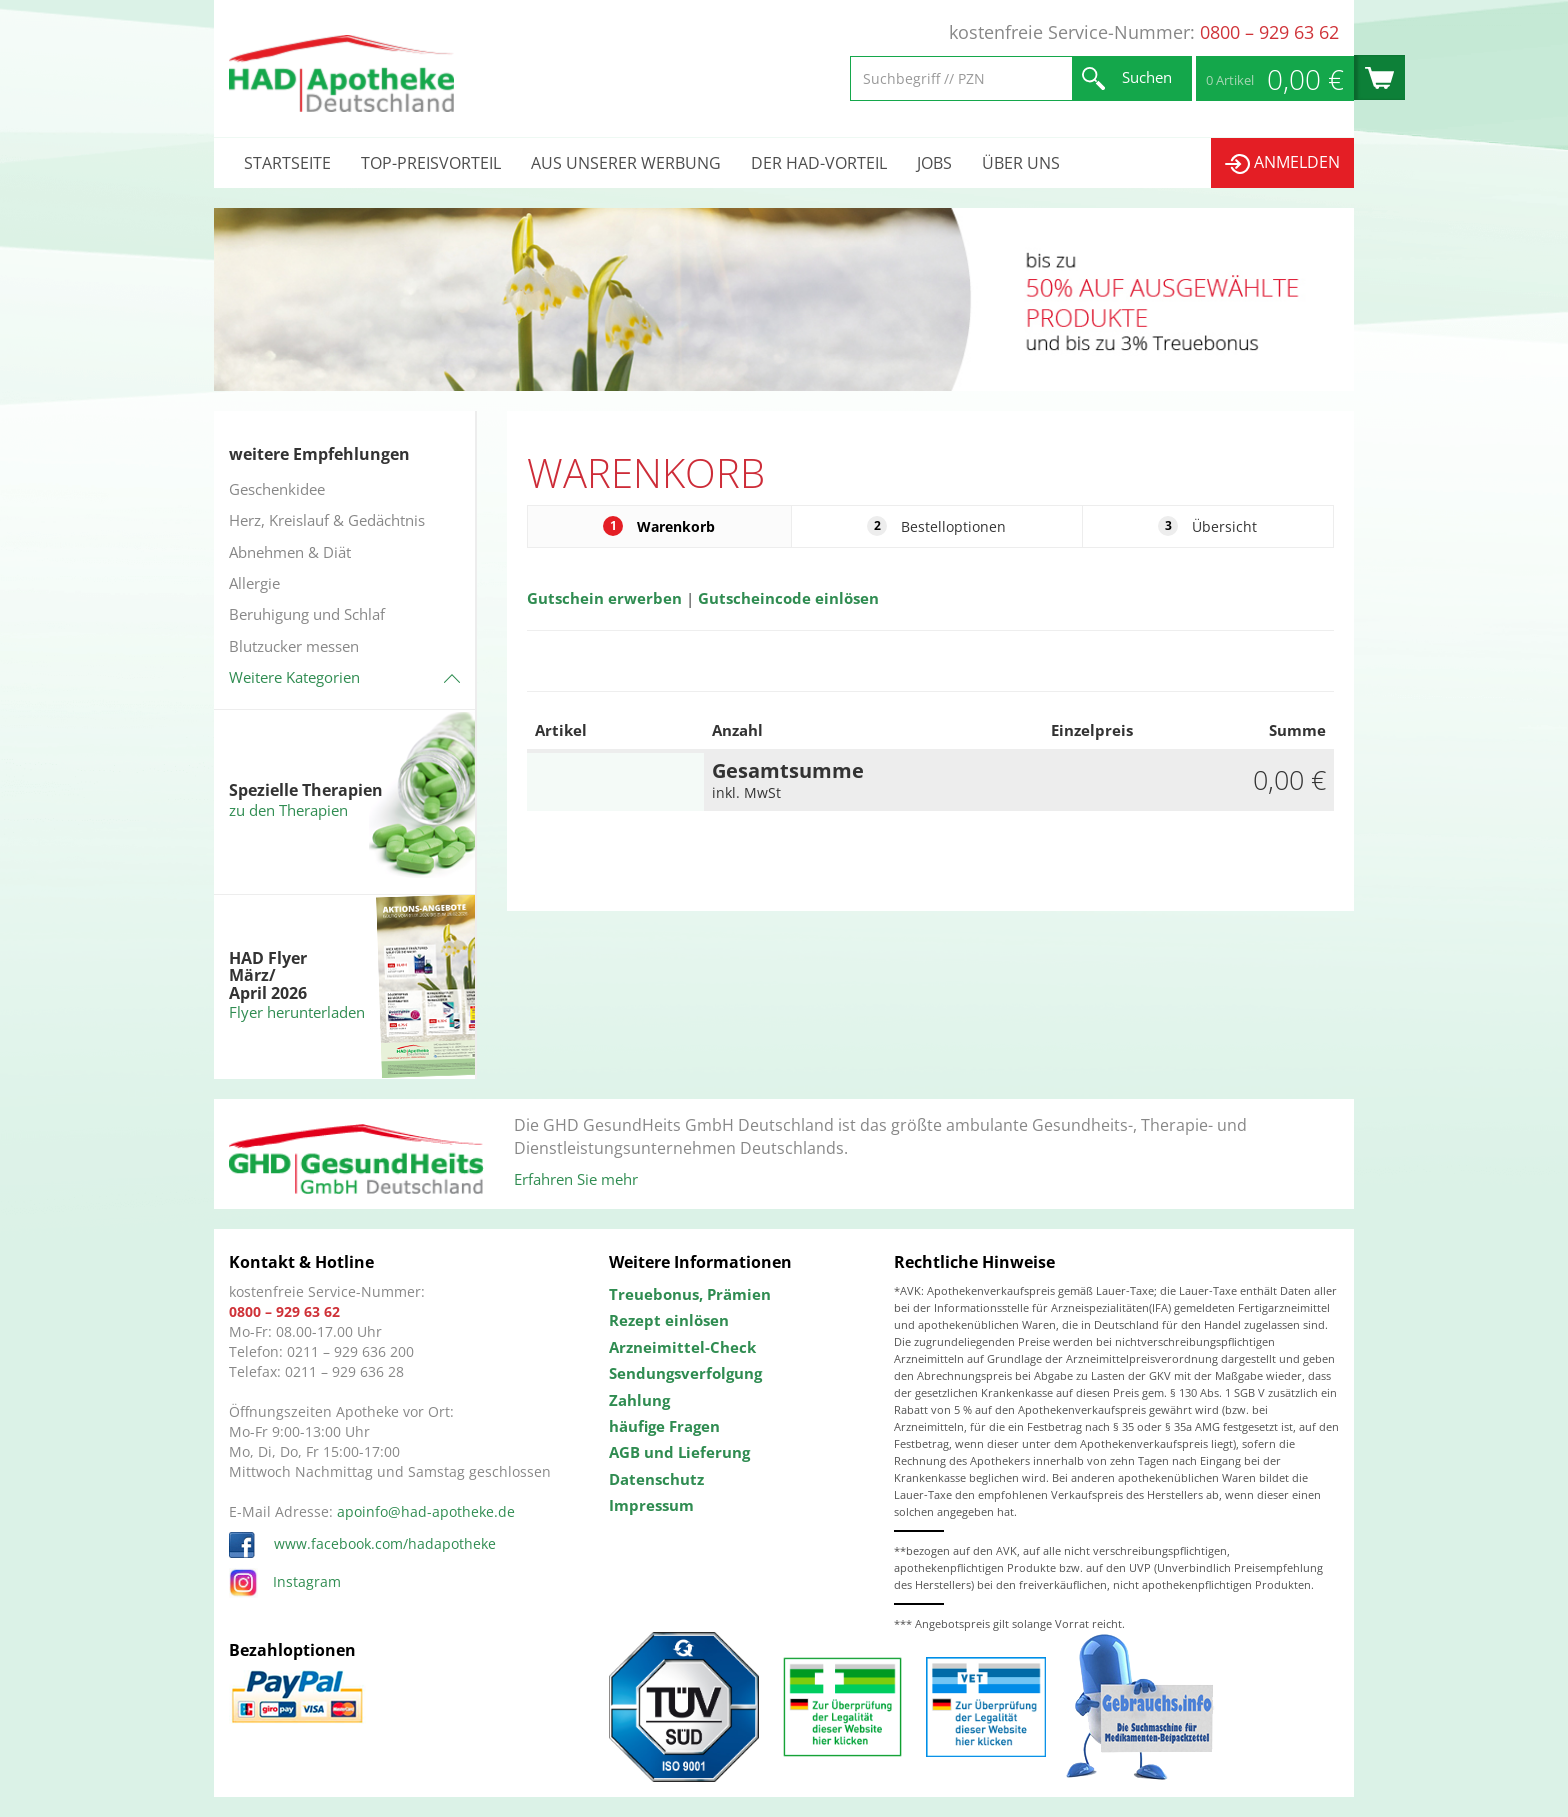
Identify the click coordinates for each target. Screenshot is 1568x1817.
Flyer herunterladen (297, 1012)
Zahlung (639, 1400)
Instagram (285, 1581)
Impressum (651, 1505)
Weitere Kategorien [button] (294, 677)
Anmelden (1282, 162)
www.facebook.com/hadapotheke (362, 1543)
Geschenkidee (277, 489)
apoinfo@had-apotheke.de (426, 1511)
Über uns (1021, 163)
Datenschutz (656, 1479)
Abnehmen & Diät (290, 552)
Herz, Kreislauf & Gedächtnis (327, 520)
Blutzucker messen (294, 646)
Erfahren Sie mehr (576, 1179)
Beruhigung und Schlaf (307, 614)
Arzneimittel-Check (682, 1347)
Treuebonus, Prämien (690, 1294)
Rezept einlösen (669, 1320)
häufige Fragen (664, 1426)
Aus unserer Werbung (626, 163)
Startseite (287, 163)
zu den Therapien (288, 810)
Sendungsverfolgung (685, 1373)
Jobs (934, 163)
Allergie (254, 583)
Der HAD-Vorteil (819, 163)
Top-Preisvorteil (431, 163)
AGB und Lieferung (679, 1452)
